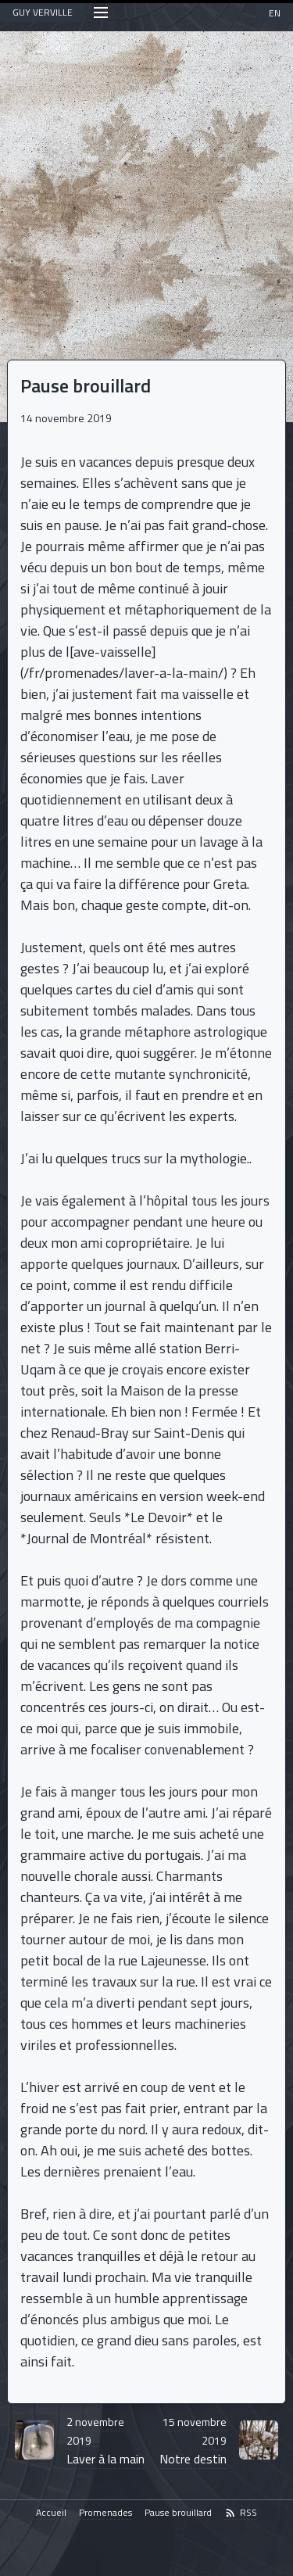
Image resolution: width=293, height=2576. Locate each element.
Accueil (51, 2513)
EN (274, 13)
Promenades (105, 2513)
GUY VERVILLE (43, 12)
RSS (240, 2513)
